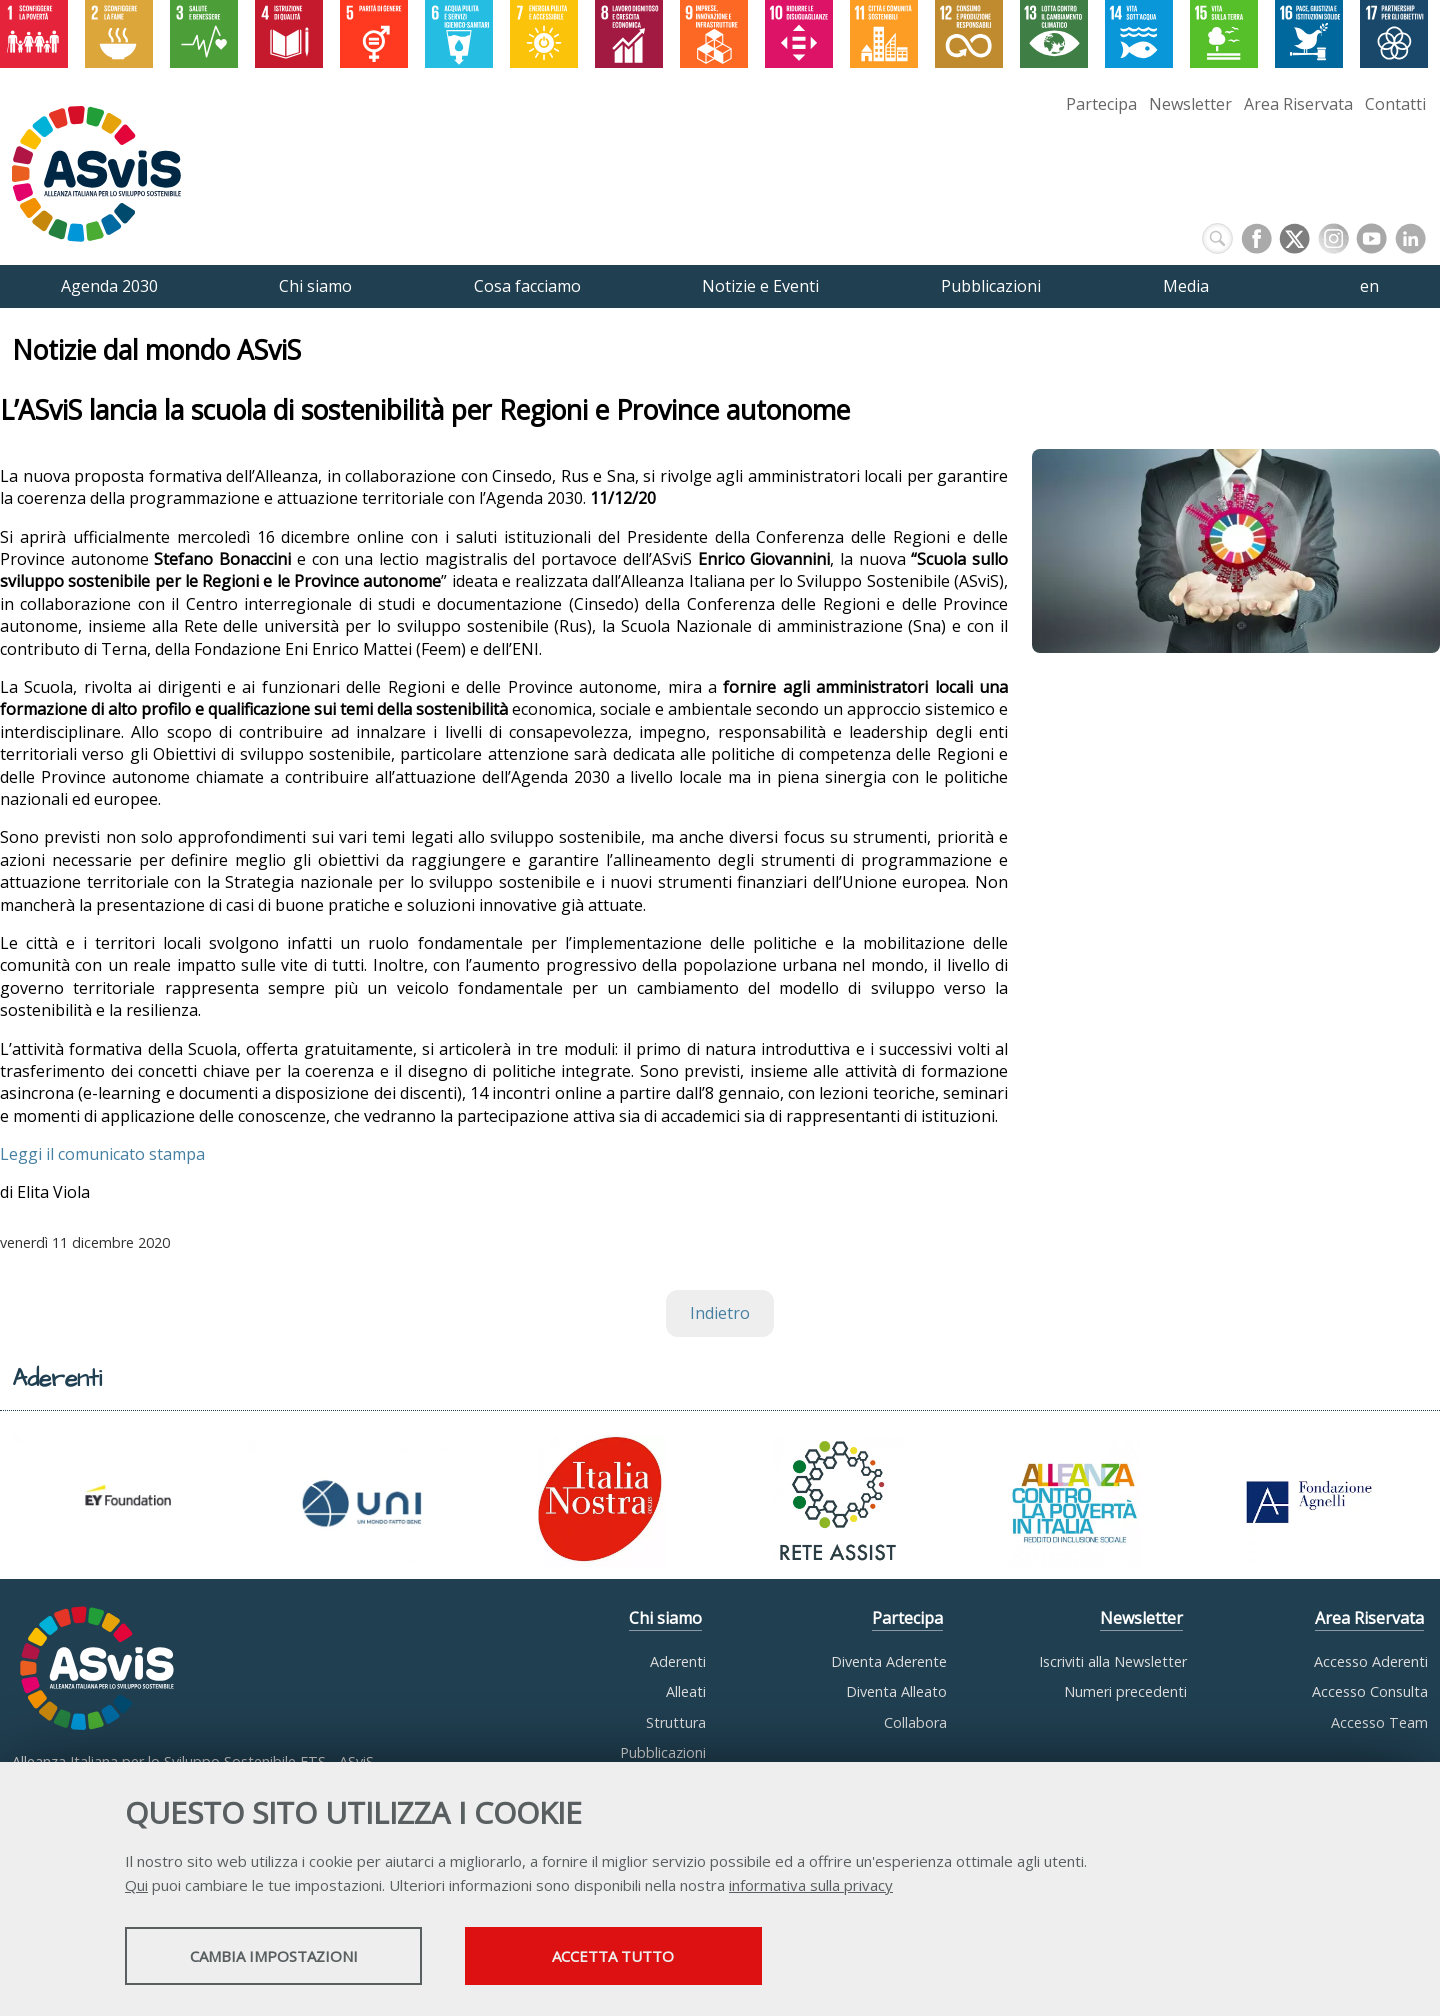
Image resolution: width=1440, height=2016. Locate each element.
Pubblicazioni (663, 1752)
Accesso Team (1379, 1722)
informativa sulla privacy (811, 1886)
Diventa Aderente (889, 1661)
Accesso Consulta (1370, 1691)
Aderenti (678, 1661)
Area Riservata (1298, 104)
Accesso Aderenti (1371, 1661)
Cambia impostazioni (283, 1957)
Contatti (1395, 104)
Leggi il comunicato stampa (102, 1154)
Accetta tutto (643, 1957)
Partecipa (1101, 104)
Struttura (676, 1722)
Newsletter (1190, 104)
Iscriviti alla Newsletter (1113, 1661)
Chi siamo (665, 1618)
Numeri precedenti (1125, 1691)
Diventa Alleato (896, 1691)
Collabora (915, 1722)
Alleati (686, 1691)
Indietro (720, 1313)
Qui (136, 1886)
